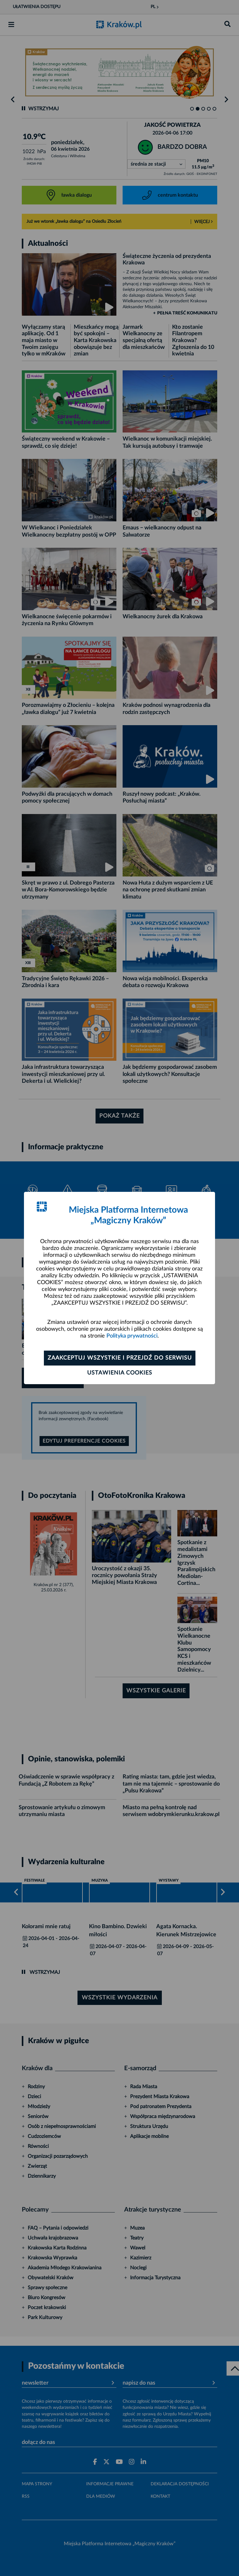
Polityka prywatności (131, 1336)
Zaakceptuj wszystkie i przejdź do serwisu (120, 1358)
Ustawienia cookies (119, 1373)
